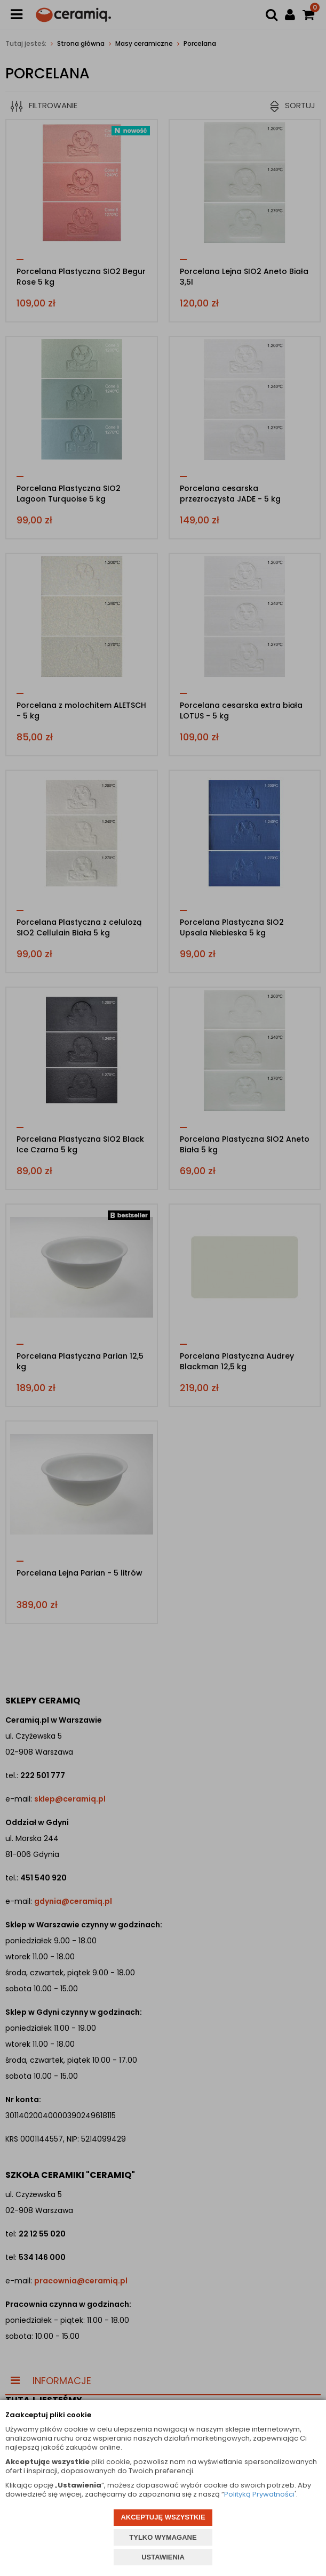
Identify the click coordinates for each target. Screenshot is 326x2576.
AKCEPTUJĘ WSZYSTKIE (163, 2517)
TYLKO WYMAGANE (162, 2537)
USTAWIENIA (163, 2557)
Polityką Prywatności (259, 2494)
